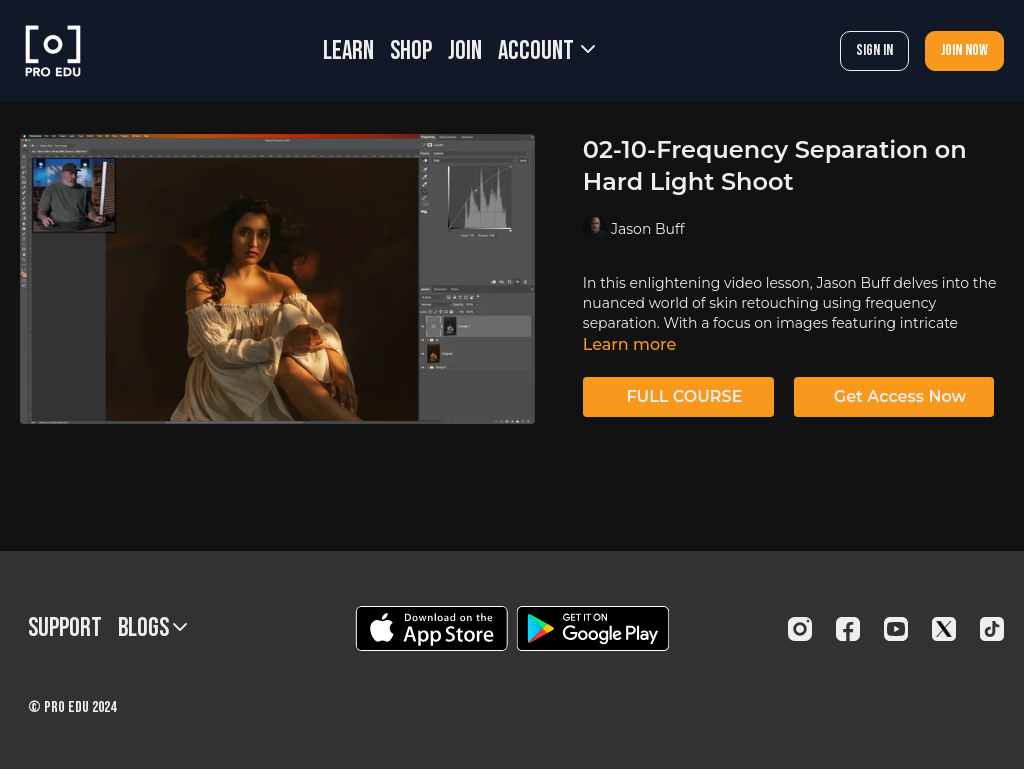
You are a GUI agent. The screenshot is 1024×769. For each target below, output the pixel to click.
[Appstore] (431, 628)
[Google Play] (593, 628)
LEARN (348, 51)
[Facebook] (848, 629)
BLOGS (152, 628)
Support (65, 628)
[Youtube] (896, 629)
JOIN (465, 51)
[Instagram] (800, 629)
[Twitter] (944, 629)
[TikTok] (992, 629)
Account (546, 51)
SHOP (411, 51)
